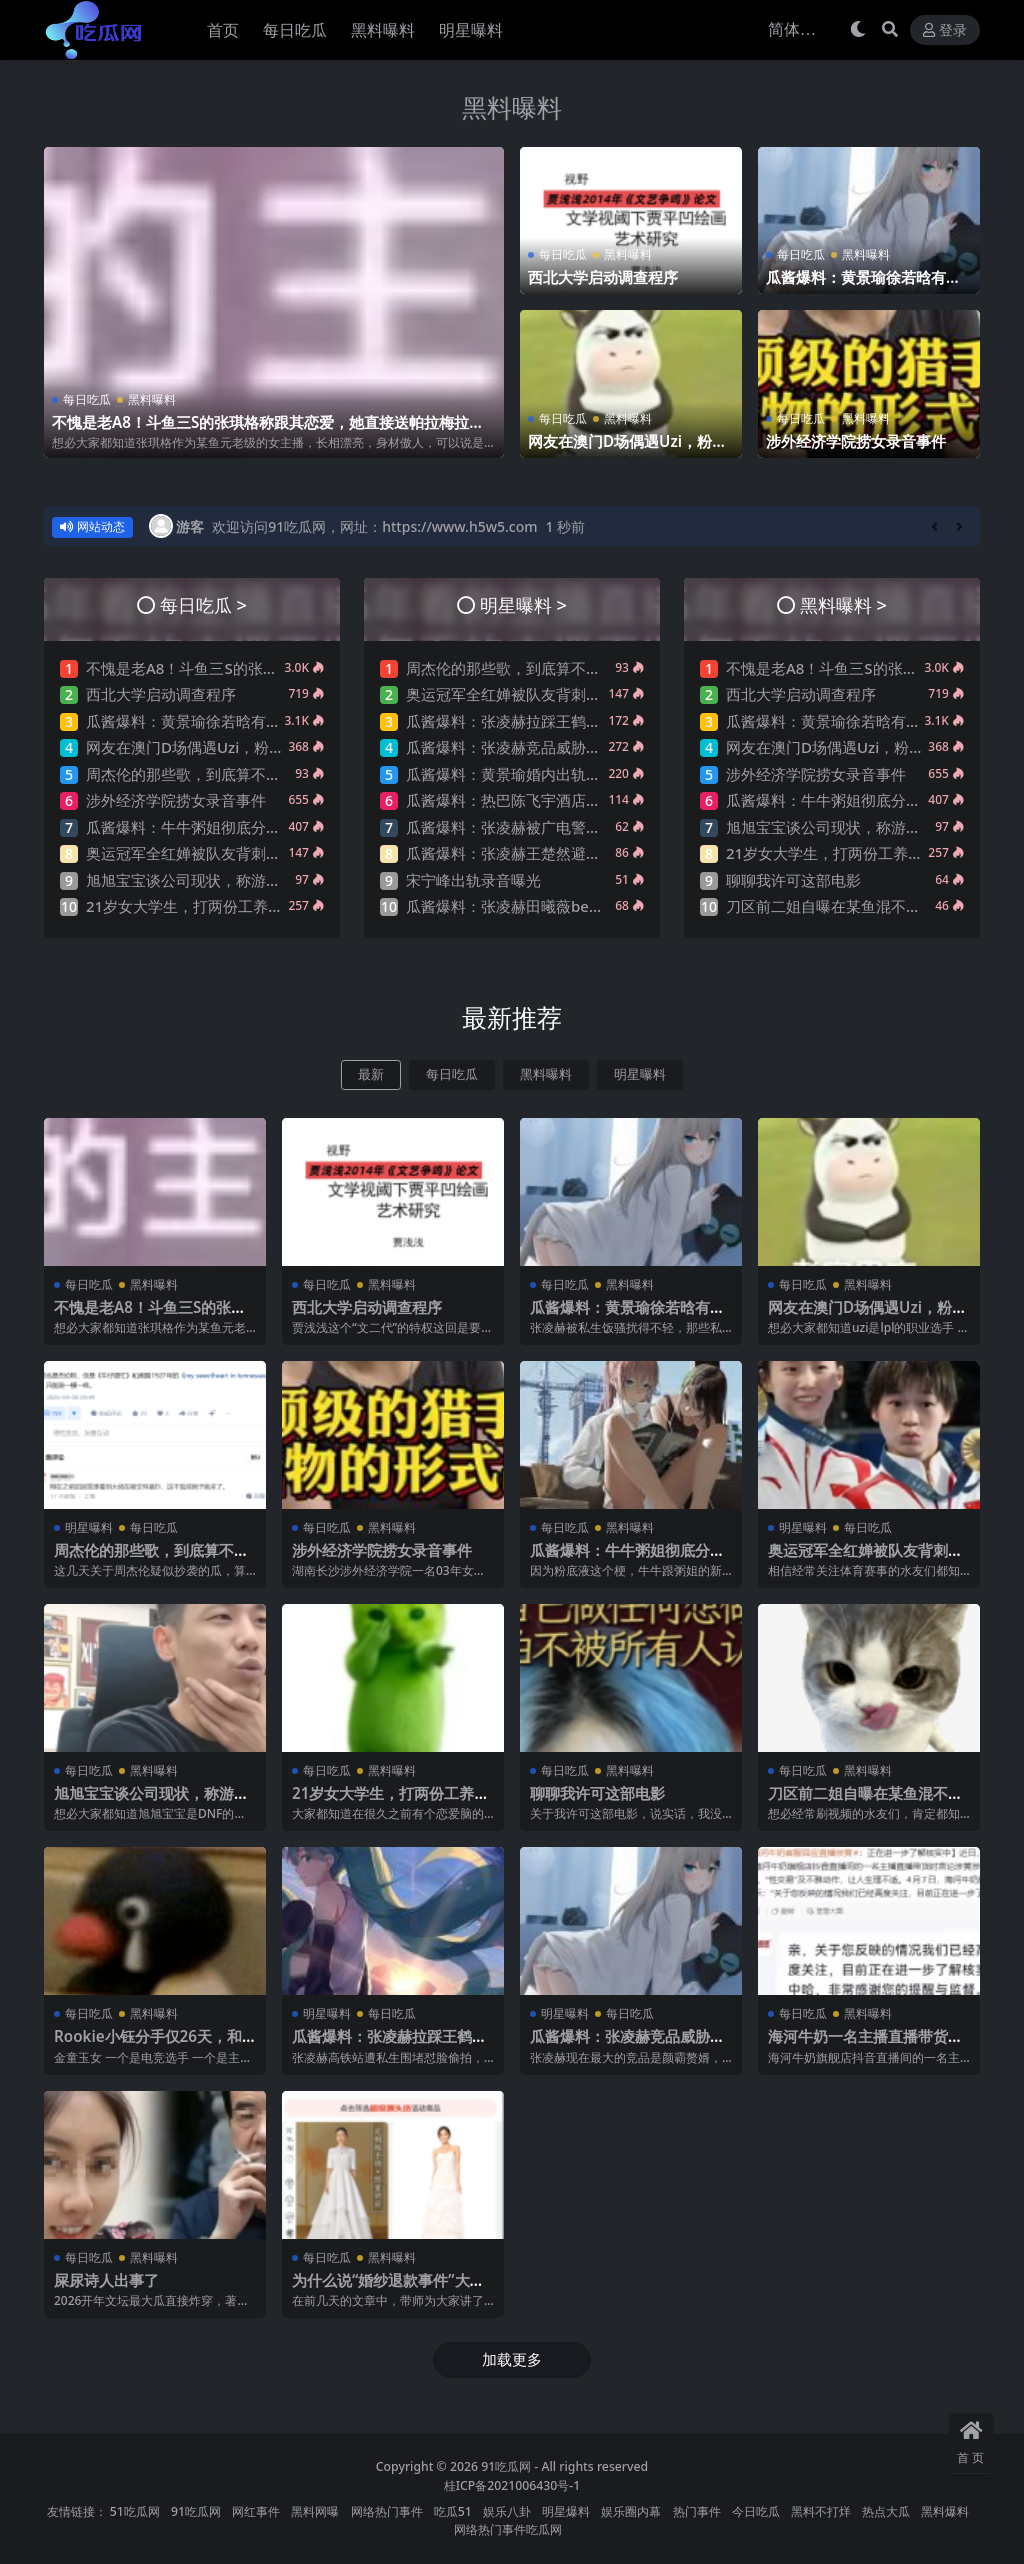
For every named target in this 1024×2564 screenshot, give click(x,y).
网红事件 (256, 2511)
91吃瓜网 (506, 2466)
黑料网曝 (315, 2511)
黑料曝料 (512, 107)
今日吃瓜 (756, 2511)
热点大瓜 (886, 2511)
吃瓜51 (453, 2511)
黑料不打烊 (821, 2511)
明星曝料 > (523, 604)
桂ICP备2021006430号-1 (512, 2485)
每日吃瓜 (87, 399)
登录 (945, 30)
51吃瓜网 (135, 2511)
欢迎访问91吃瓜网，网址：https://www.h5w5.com (374, 526)
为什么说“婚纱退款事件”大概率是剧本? (388, 2289)
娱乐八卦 (507, 2511)
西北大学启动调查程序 (603, 277)
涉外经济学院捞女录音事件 (856, 441)
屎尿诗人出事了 (106, 2280)
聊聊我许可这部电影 (793, 880)
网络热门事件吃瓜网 (508, 2529)
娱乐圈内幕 (631, 2511)
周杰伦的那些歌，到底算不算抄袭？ (206, 774)
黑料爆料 (945, 2511)
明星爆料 (566, 2511)
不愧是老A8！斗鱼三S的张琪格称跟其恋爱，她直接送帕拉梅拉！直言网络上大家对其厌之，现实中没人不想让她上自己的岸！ (268, 431)
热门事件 (697, 2511)
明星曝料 (640, 1074)
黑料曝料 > (843, 604)
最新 (371, 1074)
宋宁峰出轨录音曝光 (473, 880)
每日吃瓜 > (203, 604)
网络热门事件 (387, 2511)
